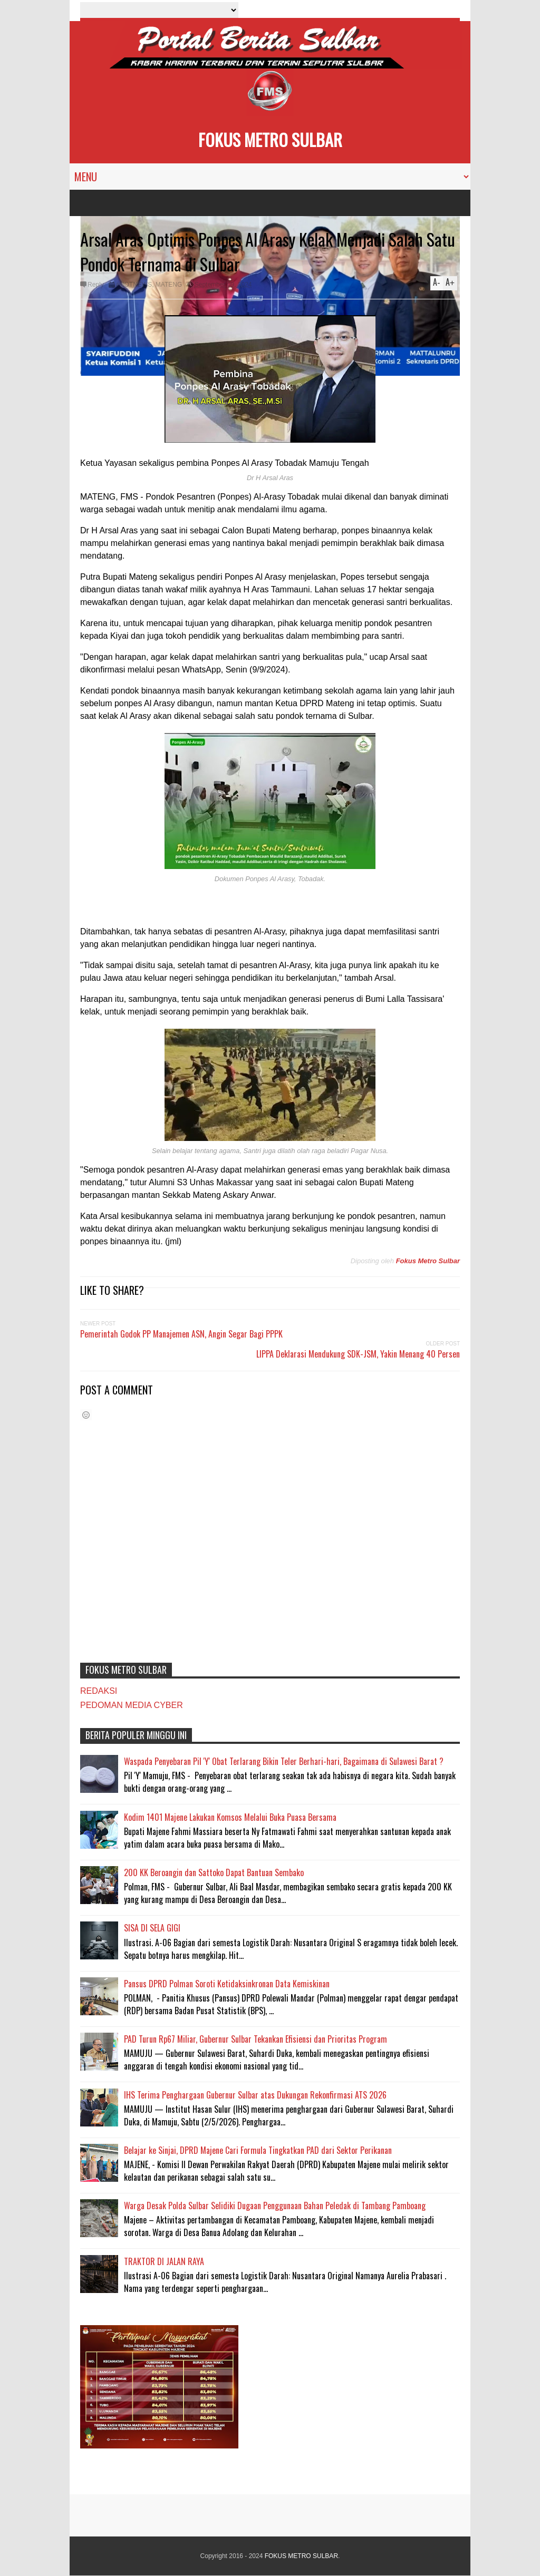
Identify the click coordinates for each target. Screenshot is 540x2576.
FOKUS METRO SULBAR (270, 139)
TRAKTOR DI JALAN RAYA (164, 2261)
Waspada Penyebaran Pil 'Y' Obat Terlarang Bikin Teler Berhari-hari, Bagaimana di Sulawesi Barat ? (283, 1761)
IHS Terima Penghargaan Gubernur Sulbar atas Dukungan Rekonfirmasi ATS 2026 (255, 2095)
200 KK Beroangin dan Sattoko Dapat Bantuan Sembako (214, 1872)
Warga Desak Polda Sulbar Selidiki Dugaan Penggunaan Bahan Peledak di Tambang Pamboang (275, 2205)
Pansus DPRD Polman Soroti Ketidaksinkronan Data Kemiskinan (227, 1983)
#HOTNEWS (134, 284)
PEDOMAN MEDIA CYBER (131, 1705)
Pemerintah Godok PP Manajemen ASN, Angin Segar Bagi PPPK (181, 1334)
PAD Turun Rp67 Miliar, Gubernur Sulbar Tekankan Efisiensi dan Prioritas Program (255, 2039)
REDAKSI (98, 1690)
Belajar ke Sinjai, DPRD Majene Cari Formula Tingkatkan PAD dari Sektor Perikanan (258, 2150)
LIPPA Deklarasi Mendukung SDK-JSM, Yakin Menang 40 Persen (358, 1354)
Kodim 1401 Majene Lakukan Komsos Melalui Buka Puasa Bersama (230, 1817)
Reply (96, 284)
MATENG (169, 284)
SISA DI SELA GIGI (152, 1927)
